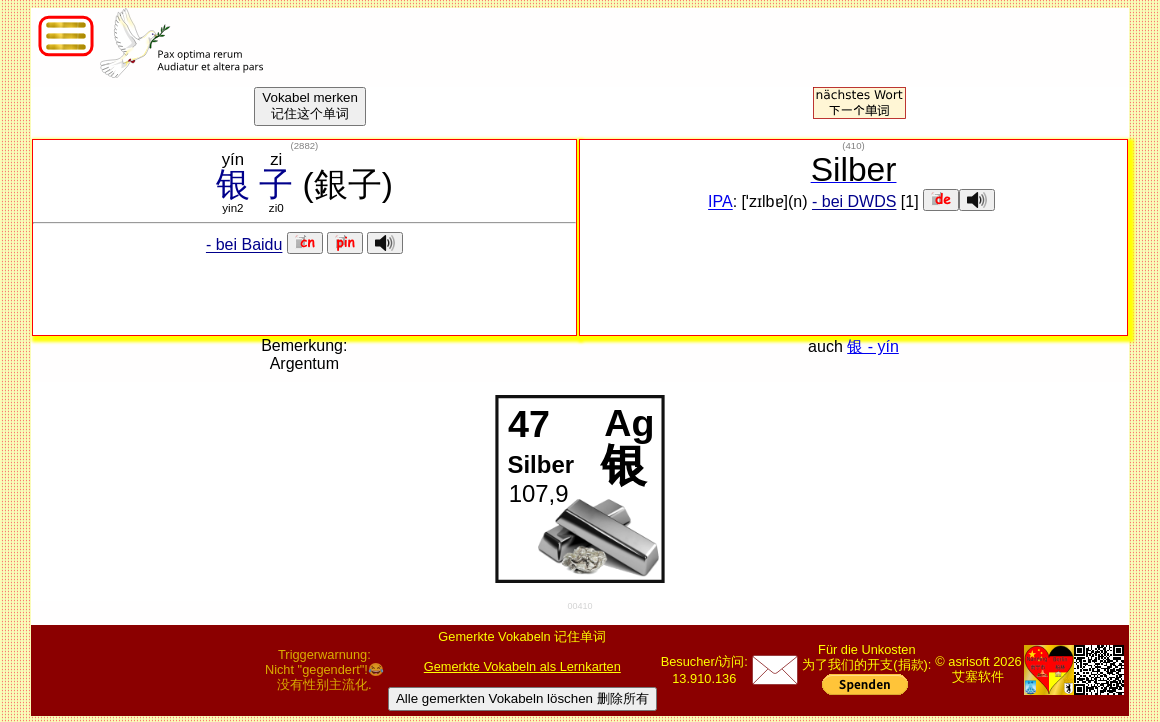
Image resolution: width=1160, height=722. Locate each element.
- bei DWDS (854, 202)
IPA (720, 202)
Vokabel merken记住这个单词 (310, 105)
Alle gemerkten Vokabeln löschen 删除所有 (522, 698)
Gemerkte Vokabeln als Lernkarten (522, 666)
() (305, 145)
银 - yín (873, 346)
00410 (579, 606)
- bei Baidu (244, 245)
